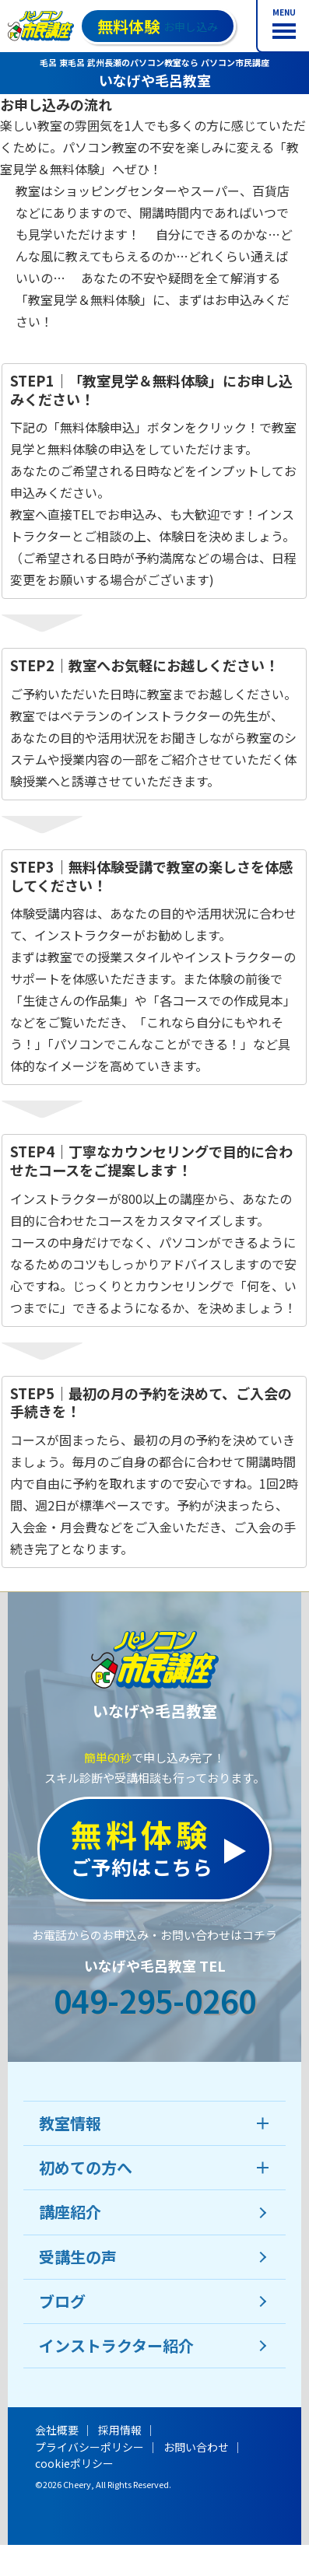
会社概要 (57, 2430)
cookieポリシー (74, 2463)
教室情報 (70, 2123)
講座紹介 (70, 2211)
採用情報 (120, 2430)
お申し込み (157, 26)
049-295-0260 (155, 2000)
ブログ (62, 2301)
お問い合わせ (196, 2447)
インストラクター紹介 (116, 2345)
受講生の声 (78, 2256)
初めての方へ (85, 2167)
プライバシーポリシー (89, 2447)
